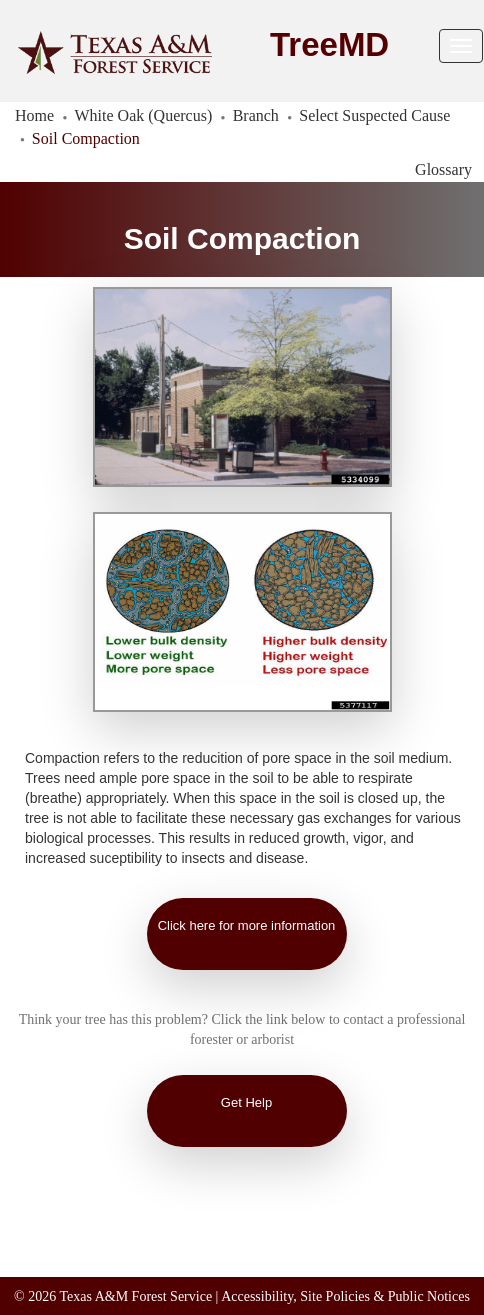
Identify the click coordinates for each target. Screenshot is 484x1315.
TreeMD (329, 44)
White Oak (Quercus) (144, 115)
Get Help (246, 1102)
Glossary (443, 169)
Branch (256, 115)
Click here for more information (247, 925)
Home (34, 115)
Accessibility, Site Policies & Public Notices (345, 1296)
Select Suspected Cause (374, 115)
